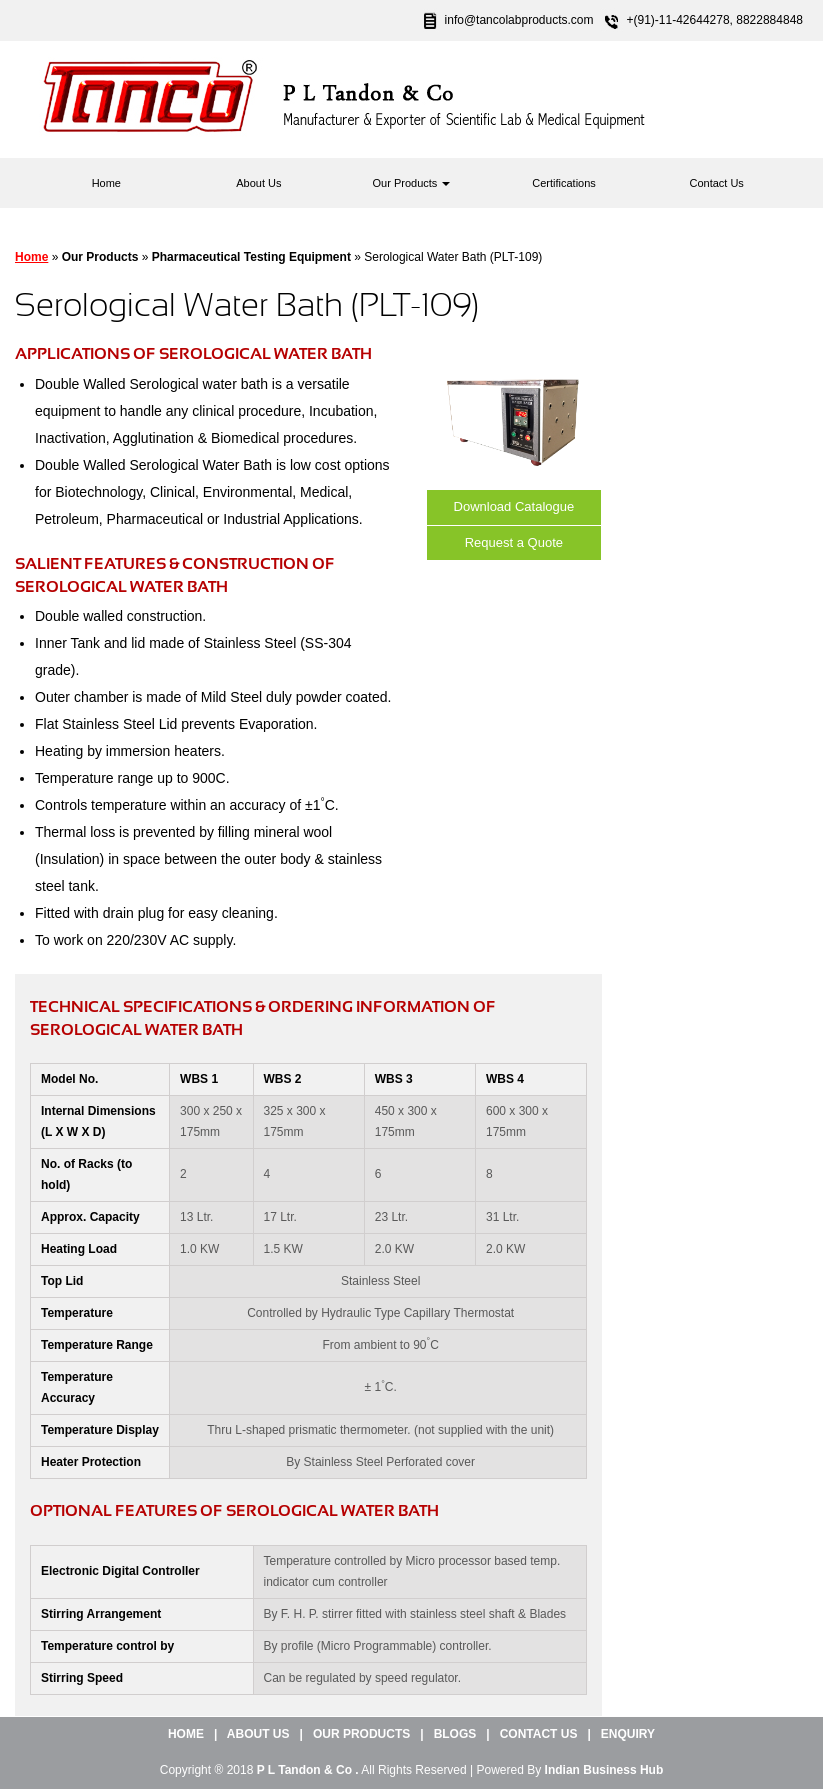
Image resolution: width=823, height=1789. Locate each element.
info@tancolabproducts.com (519, 20)
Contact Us (716, 183)
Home (106, 183)
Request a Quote (514, 542)
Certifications (564, 183)
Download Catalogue (514, 506)
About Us (258, 183)
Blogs (455, 1734)
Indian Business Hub (604, 1770)
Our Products (412, 183)
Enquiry (628, 1734)
